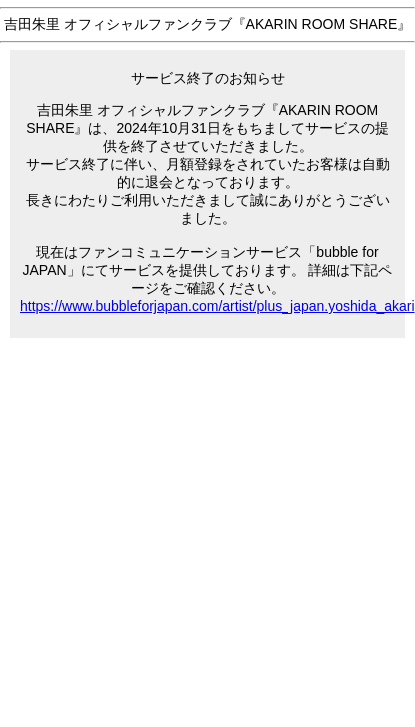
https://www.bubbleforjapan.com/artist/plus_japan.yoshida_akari (217, 306)
